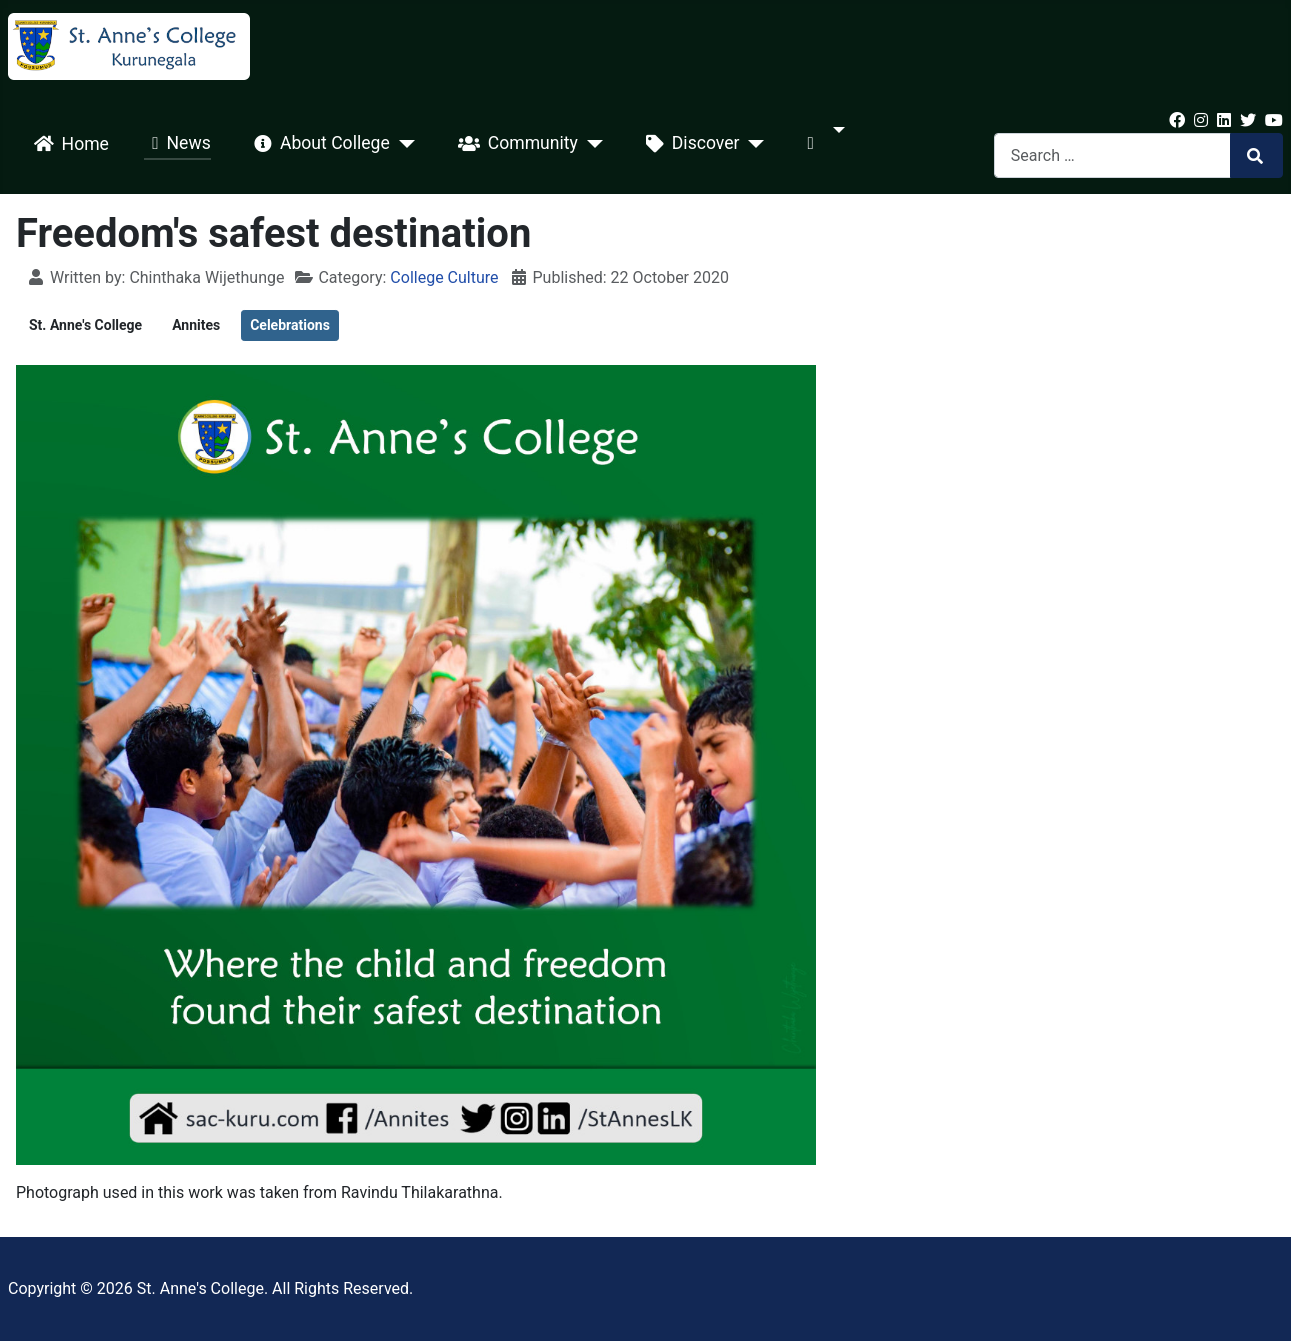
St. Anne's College (85, 325)
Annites (196, 325)
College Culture (444, 277)
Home (67, 144)
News (177, 144)
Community (514, 144)
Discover (689, 144)
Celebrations (290, 325)
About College (318, 144)
